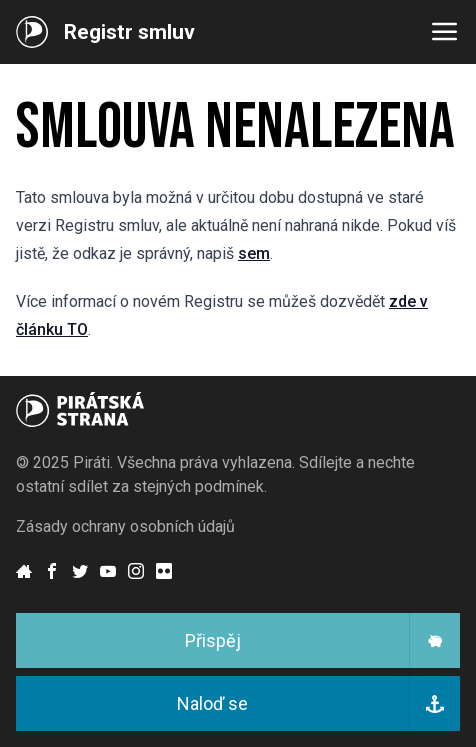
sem (254, 253)
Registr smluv (129, 32)
